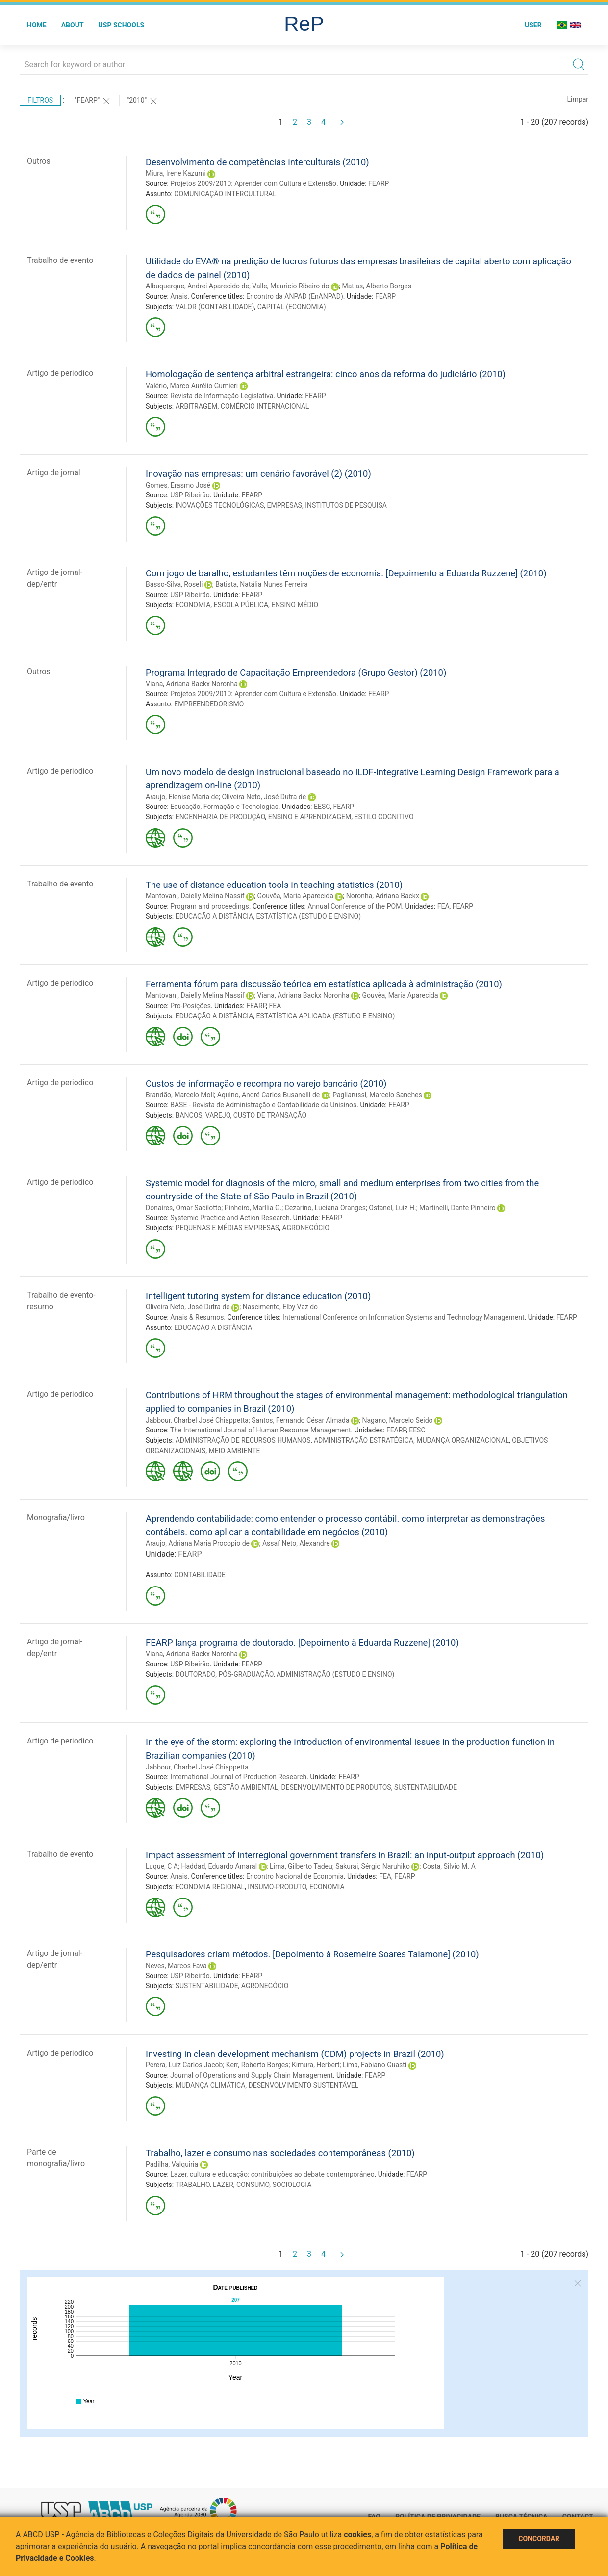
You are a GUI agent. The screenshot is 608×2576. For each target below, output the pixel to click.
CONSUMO (252, 2184)
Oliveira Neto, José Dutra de (264, 797)
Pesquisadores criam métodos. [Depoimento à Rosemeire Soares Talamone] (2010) (312, 1954)
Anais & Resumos (197, 1317)
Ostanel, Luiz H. (392, 1208)
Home (37, 25)
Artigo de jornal (53, 472)
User (533, 25)
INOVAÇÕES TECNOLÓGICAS (220, 505)
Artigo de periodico (60, 373)
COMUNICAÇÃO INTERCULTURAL (225, 194)
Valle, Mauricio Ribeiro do (290, 286)
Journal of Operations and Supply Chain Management (251, 2075)
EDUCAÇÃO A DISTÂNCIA (214, 916)
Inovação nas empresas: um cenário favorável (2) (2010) (258, 473)
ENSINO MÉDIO (294, 605)
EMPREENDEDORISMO (209, 704)
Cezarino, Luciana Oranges (325, 1208)
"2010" (142, 101)
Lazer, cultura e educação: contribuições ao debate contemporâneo (272, 2174)
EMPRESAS (284, 505)
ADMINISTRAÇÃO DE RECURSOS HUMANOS (243, 1440)
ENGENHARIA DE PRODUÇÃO (220, 817)
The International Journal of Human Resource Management (260, 1430)
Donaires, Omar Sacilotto (183, 1208)
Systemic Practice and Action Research (229, 1218)
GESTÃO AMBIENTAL (245, 1787)
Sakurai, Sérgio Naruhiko (372, 1866)
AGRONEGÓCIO (305, 1228)
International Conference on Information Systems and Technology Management (403, 1317)
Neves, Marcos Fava (176, 1966)
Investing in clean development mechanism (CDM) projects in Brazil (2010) (295, 2054)
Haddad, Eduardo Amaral (219, 1866)
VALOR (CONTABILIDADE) (215, 307)
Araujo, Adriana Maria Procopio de (198, 1543)
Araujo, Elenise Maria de (182, 797)
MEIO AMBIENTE (234, 1451)
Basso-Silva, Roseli (174, 584)
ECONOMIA (193, 605)
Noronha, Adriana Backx (382, 896)
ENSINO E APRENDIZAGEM (309, 817)
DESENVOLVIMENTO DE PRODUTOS (336, 1787)
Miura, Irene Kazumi (176, 173)
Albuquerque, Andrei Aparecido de (197, 286)
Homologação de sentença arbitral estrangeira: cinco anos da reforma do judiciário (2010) (326, 374)
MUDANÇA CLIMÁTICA (211, 2085)
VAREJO (217, 1115)
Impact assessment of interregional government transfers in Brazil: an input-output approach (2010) (345, 1855)
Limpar (577, 99)
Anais (178, 296)
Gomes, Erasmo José (178, 485)
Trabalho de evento (60, 260)
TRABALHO (192, 2184)
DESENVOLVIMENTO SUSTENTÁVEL (304, 2085)
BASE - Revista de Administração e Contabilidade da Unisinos (263, 1105)
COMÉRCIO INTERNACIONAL (265, 406)
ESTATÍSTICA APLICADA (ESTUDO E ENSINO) (325, 1016)
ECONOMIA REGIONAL (210, 1887)
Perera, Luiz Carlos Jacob (184, 2065)
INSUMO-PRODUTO (277, 1887)
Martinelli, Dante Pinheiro (457, 1208)
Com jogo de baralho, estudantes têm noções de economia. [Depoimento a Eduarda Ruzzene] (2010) (346, 573)
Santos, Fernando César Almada (300, 1420)
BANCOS (189, 1115)
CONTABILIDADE (200, 1575)
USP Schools (122, 25)
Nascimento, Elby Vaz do (280, 1307)
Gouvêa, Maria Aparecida (295, 896)
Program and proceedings (209, 906)
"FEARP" (93, 101)
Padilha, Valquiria (172, 2164)
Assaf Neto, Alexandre (296, 1543)
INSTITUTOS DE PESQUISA (346, 505)
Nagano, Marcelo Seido (397, 1420)
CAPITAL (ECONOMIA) (291, 307)
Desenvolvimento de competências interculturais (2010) (257, 162)
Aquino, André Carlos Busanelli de (268, 1095)
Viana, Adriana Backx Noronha (192, 684)
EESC (322, 806)
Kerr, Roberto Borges (257, 2065)
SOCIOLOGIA (292, 2184)
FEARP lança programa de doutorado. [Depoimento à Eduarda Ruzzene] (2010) (302, 1643)
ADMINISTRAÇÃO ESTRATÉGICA (363, 1440)
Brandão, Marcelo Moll (180, 1095)
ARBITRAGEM (197, 406)
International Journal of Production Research (238, 1777)
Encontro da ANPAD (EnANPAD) (294, 296)
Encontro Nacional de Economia (295, 1876)
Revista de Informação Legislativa (221, 396)
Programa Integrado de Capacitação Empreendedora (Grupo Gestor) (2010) (296, 672)
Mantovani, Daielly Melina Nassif (195, 896)
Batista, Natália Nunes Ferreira (261, 584)
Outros (39, 161)
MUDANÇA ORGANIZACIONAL (462, 1440)
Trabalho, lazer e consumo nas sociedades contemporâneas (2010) (280, 2153)
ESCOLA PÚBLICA (241, 605)
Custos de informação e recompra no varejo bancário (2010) (266, 1083)
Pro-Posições (190, 1006)
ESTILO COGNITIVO (383, 817)
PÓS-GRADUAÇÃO (245, 1674)
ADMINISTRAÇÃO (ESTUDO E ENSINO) (336, 1674)
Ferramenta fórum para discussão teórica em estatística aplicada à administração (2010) (324, 984)
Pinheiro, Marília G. (253, 1208)
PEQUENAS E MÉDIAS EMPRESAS (227, 1228)
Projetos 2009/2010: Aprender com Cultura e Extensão (253, 183)
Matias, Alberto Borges (376, 286)
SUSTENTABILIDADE (425, 1787)
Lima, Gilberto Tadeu (301, 1866)
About (72, 25)
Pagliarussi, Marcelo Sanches (377, 1095)
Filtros (40, 100)
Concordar (538, 2539)
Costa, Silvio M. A (449, 1866)
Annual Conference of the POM (354, 906)
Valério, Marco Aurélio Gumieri (192, 386)
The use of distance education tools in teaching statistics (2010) (274, 885)
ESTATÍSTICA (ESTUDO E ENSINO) (308, 916)
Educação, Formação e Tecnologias (224, 806)
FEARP (378, 183)
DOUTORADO (196, 1674)
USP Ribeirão (190, 495)
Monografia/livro (56, 1517)
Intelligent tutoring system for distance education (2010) (258, 1296)
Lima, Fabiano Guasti (374, 2065)
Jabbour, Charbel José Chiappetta (197, 1420)
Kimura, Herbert (316, 2065)
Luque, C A (162, 1866)
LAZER (223, 2184)
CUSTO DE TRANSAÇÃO (269, 1115)
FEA (443, 906)
